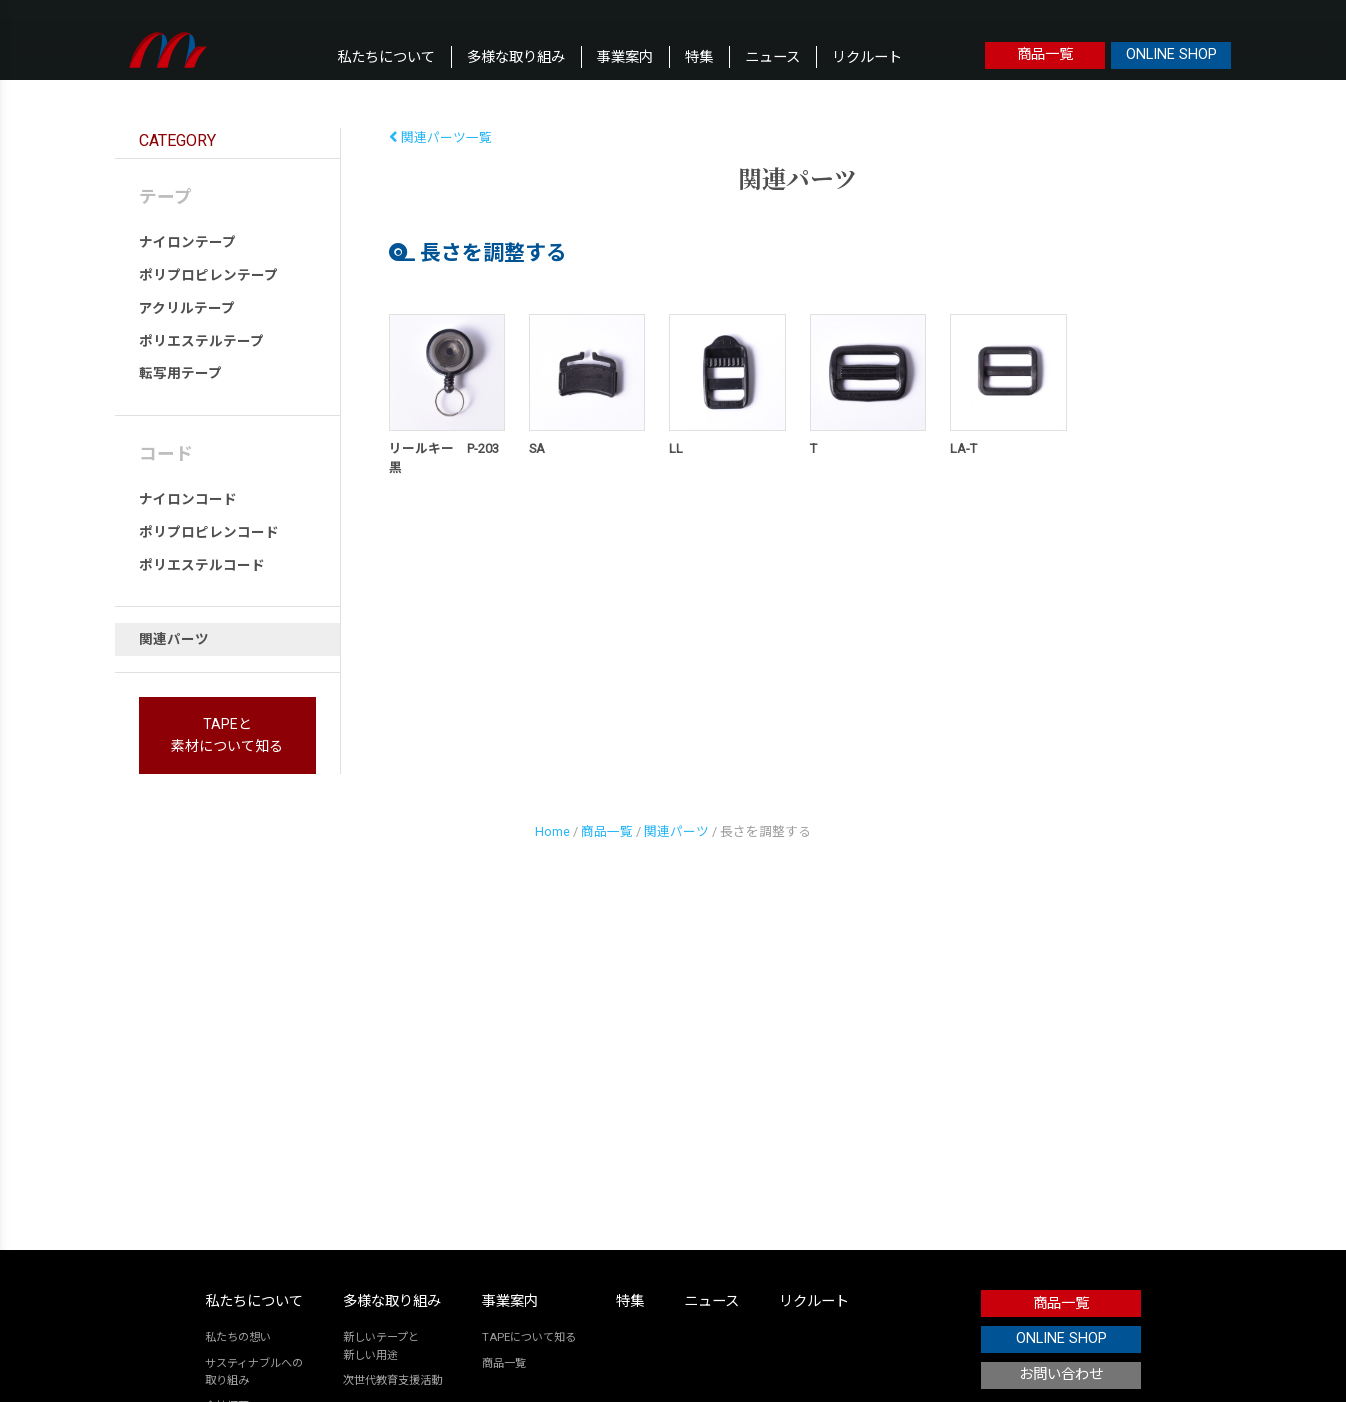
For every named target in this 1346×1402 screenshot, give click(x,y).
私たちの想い (238, 1337)
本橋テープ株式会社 (168, 50)
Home (552, 831)
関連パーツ (174, 639)
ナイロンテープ (187, 242)
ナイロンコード (188, 499)
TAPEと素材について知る (227, 735)
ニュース (772, 57)
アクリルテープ (187, 308)
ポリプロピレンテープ (208, 275)
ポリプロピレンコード (209, 532)
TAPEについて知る (529, 1337)
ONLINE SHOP (1171, 54)
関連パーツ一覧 (440, 137)
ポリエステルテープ (201, 341)
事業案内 (625, 57)
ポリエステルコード (202, 565)
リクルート (867, 57)
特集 (699, 57)
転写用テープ (180, 373)
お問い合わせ (1061, 1374)
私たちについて (386, 57)
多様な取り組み (516, 57)
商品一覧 (1045, 54)
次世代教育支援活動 (392, 1380)
